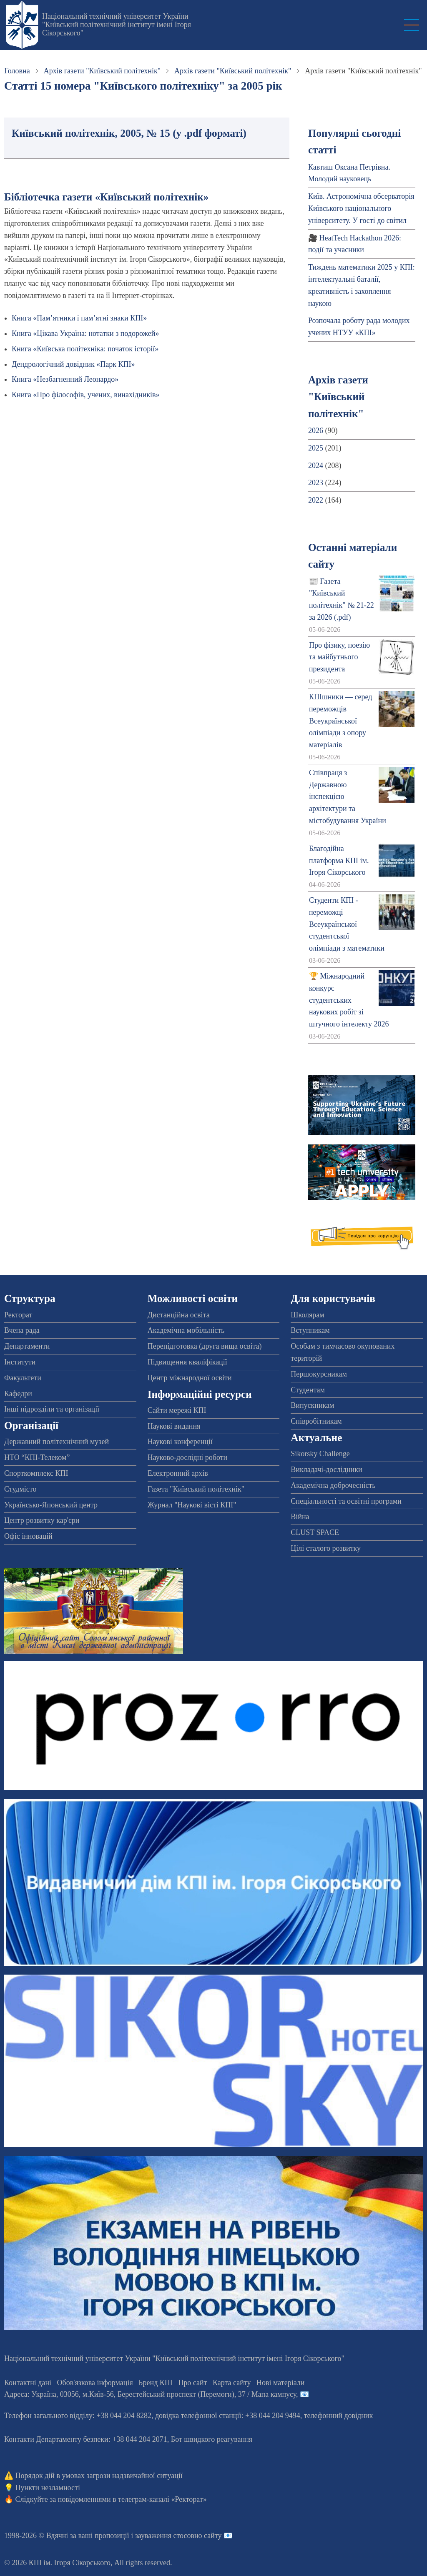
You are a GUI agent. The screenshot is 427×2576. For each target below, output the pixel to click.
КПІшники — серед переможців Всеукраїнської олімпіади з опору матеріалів (340, 721)
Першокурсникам (319, 1374)
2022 (315, 500)
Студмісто (20, 1489)
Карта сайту (232, 2382)
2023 (315, 482)
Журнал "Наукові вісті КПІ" (192, 1505)
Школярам (307, 1315)
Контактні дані (27, 2382)
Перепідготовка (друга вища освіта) (205, 1346)
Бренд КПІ (155, 2382)
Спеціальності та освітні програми (346, 1501)
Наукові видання (174, 1426)
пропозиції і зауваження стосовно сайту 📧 (164, 2535)
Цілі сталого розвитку (326, 1548)
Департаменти (27, 1346)
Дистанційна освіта (179, 1315)
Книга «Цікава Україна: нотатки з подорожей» (85, 333)
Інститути (19, 1362)
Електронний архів (178, 1473)
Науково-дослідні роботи (188, 1457)
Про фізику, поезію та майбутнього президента (339, 657)
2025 (315, 448)
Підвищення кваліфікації (187, 1362)
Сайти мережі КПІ (177, 1410)
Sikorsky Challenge (320, 1453)
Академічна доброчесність (333, 1485)
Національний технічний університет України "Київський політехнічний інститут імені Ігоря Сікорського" (116, 24)
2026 (315, 430)
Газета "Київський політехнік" (196, 1489)
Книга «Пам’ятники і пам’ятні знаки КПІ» (79, 318)
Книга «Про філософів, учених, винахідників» (86, 395)
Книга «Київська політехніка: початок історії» (85, 349)
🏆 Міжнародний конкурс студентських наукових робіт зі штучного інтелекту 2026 (349, 1000)
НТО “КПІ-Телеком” (37, 1457)
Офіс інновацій (28, 1536)
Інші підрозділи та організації (51, 1409)
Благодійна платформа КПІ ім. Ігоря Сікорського (339, 860)
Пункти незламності (47, 2487)
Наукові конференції (180, 1441)
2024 (315, 465)
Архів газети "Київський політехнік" (102, 71)
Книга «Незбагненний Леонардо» (65, 379)
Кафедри (18, 1393)
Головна (17, 71)
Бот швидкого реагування (211, 2439)
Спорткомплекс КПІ (36, 1473)
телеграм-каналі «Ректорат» (162, 2499)
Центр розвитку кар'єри (41, 1520)
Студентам (308, 1390)
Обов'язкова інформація (95, 2382)
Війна (300, 1516)
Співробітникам (316, 1421)
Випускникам (312, 1405)
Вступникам (310, 1330)
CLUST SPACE (315, 1532)
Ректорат (18, 1315)
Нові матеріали (280, 2382)
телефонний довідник (338, 2415)
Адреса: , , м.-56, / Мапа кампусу (150, 2394)
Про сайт (192, 2382)
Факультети (22, 1378)
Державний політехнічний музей (56, 1441)
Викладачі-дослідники (326, 1469)
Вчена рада (22, 1330)
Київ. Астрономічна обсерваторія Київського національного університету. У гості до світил (361, 208)
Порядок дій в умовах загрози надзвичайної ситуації (99, 2475)
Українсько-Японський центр (51, 1505)
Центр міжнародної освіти (190, 1378)
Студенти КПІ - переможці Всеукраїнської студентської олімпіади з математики (346, 924)
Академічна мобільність (186, 1330)
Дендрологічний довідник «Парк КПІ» (73, 364)
